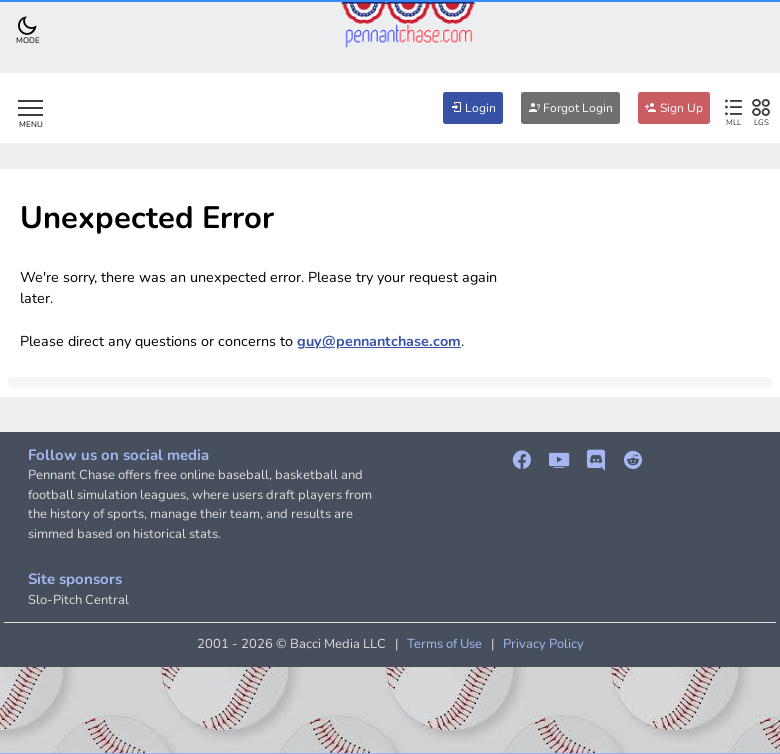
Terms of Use (444, 644)
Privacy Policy (543, 644)
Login (473, 108)
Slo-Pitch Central (78, 600)
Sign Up (674, 108)
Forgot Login (570, 108)
